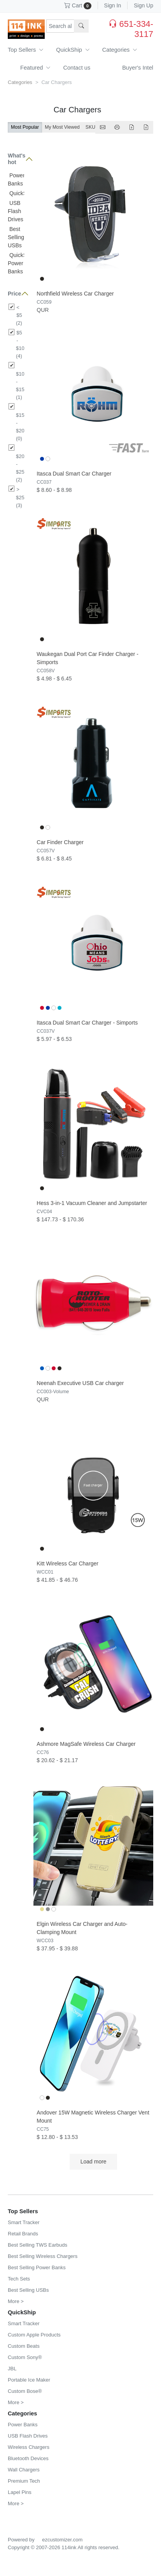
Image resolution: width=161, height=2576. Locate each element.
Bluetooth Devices (28, 2458)
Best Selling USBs (16, 237)
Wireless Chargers (28, 2447)
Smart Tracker (24, 2222)
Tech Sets (19, 2279)
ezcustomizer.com (62, 2540)
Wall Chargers (24, 2470)
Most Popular (25, 127)
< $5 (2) (19, 315)
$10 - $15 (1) (20, 385)
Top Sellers (26, 50)
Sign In (112, 5)
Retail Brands (23, 2234)
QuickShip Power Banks (21, 263)
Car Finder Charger (60, 842)
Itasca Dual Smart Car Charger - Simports (87, 1023)
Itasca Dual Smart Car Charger (74, 473)
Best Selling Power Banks (37, 2267)
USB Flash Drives (15, 211)
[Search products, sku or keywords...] (60, 26)
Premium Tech (24, 2481)
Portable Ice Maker (29, 2380)
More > (16, 2301)
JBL (12, 2368)
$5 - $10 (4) (20, 344)
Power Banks (23, 2424)
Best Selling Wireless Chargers (42, 2256)
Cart (77, 5)
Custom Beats (24, 2346)
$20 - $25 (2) (20, 468)
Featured (35, 68)
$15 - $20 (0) (20, 426)
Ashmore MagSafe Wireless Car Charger (86, 1744)
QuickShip (73, 50)
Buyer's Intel (137, 68)
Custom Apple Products (34, 2335)
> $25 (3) (20, 497)
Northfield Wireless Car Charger (75, 293)
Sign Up (143, 5)
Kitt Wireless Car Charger (67, 1563)
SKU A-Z (95, 127)
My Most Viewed (62, 127)
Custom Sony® (25, 2357)
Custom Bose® (25, 2391)
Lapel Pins (20, 2492)
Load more (93, 2161)
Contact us (76, 68)
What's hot (16, 158)
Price (14, 293)
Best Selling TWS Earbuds (37, 2245)
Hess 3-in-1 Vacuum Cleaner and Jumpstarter (92, 1203)
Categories (120, 50)
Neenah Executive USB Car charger (80, 1383)
